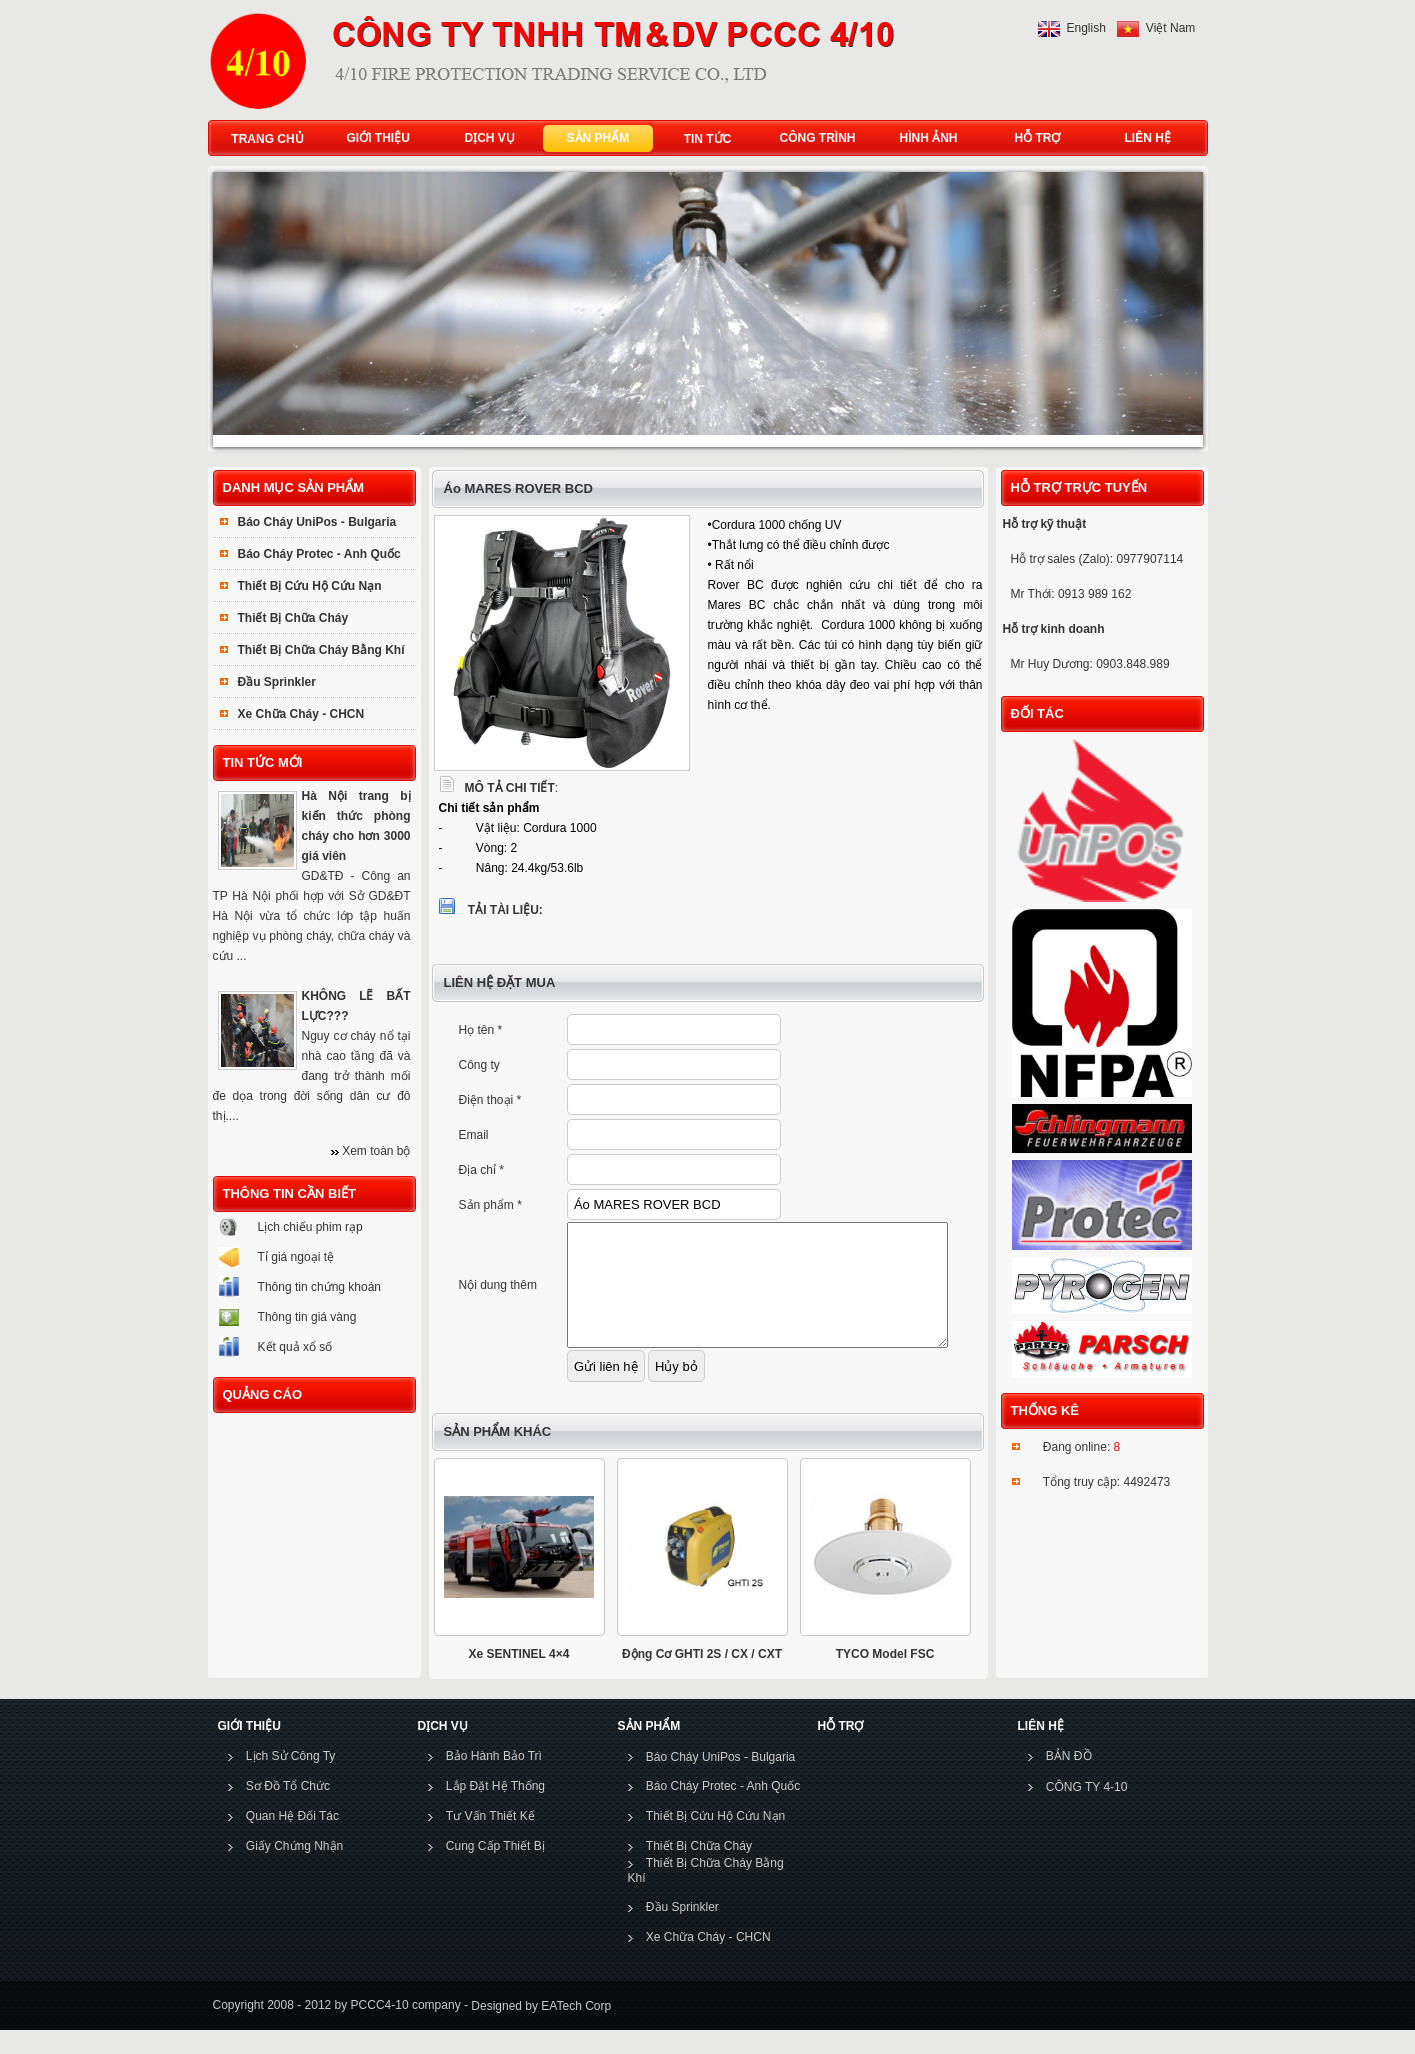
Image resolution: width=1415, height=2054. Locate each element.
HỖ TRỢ (1033, 138)
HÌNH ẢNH (924, 138)
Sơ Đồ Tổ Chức (288, 1810)
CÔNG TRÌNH (818, 138)
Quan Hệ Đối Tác (292, 1840)
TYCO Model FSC (885, 1678)
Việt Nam (1170, 28)
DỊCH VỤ (485, 138)
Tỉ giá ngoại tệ (296, 1257)
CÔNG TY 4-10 (1087, 1811)
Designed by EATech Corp (539, 2029)
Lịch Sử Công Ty (291, 1780)
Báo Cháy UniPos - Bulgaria (317, 522)
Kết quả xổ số (295, 1347)
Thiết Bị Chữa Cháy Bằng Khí (321, 650)
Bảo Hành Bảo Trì (494, 1780)
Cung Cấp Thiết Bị (495, 1870)
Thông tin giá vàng (307, 1317)
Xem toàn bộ (376, 1151)
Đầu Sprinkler (277, 682)
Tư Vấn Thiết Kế (490, 1840)
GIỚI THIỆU (374, 138)
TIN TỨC (708, 139)
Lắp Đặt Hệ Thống (495, 1810)
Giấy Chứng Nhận (294, 1870)
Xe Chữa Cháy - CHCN (301, 714)
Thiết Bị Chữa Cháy (293, 618)
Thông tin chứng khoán (319, 1287)
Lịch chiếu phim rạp (310, 1227)
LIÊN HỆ (1143, 138)
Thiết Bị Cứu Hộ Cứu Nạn (310, 586)
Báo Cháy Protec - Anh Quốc (319, 554)
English (1086, 28)
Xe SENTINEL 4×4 (519, 1678)
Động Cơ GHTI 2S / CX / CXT (702, 1678)
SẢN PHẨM (594, 138)
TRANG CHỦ (267, 139)
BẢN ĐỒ (1069, 1780)
